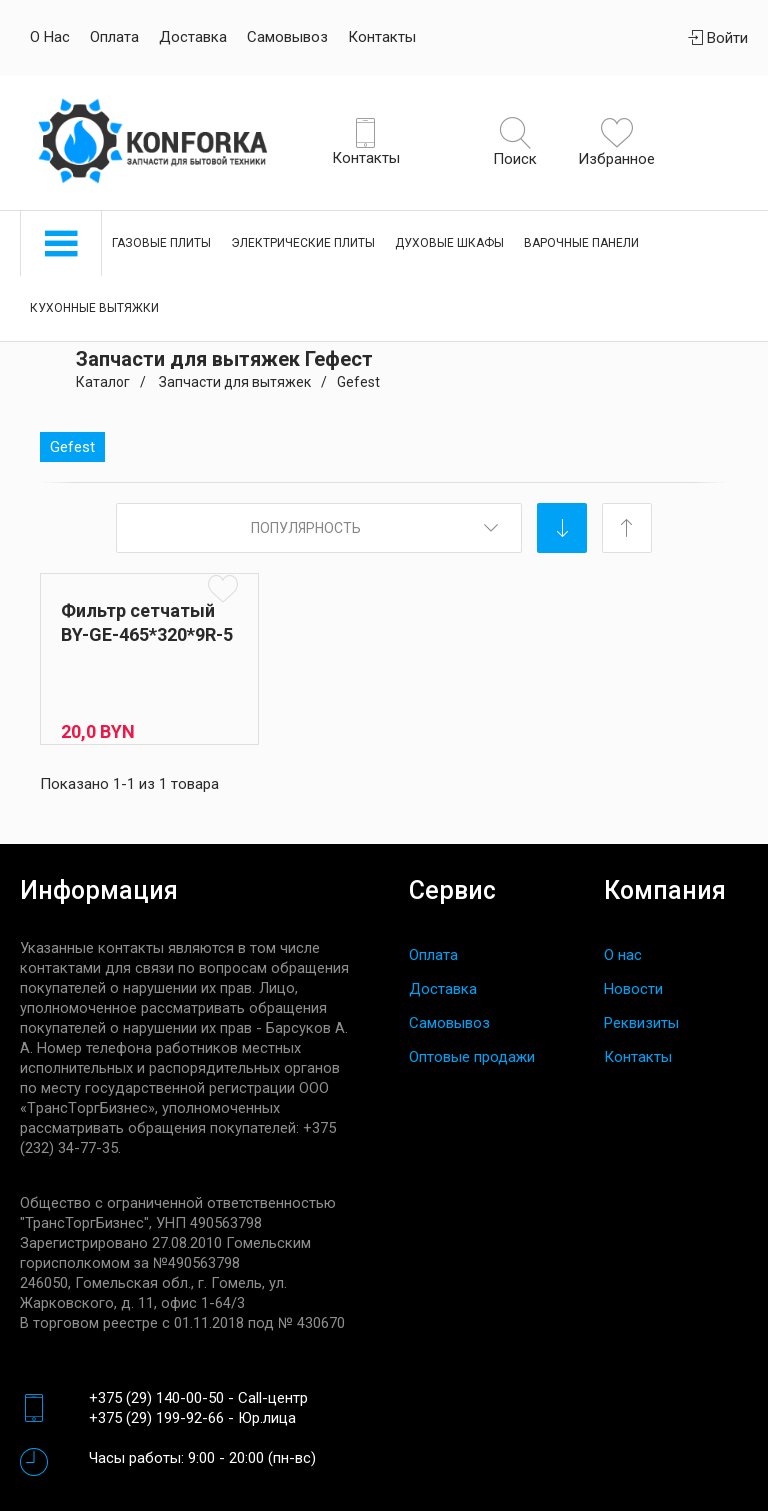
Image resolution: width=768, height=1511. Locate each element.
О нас (50, 37)
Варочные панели (581, 243)
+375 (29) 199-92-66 (156, 1418)
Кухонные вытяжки (94, 308)
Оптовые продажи (472, 1057)
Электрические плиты (303, 243)
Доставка (193, 37)
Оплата (114, 37)
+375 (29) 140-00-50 (156, 1398)
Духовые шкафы (449, 243)
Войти (718, 38)
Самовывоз (287, 37)
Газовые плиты (161, 243)
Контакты (382, 37)
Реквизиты (641, 1023)
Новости (633, 989)
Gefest (72, 447)
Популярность (306, 528)
